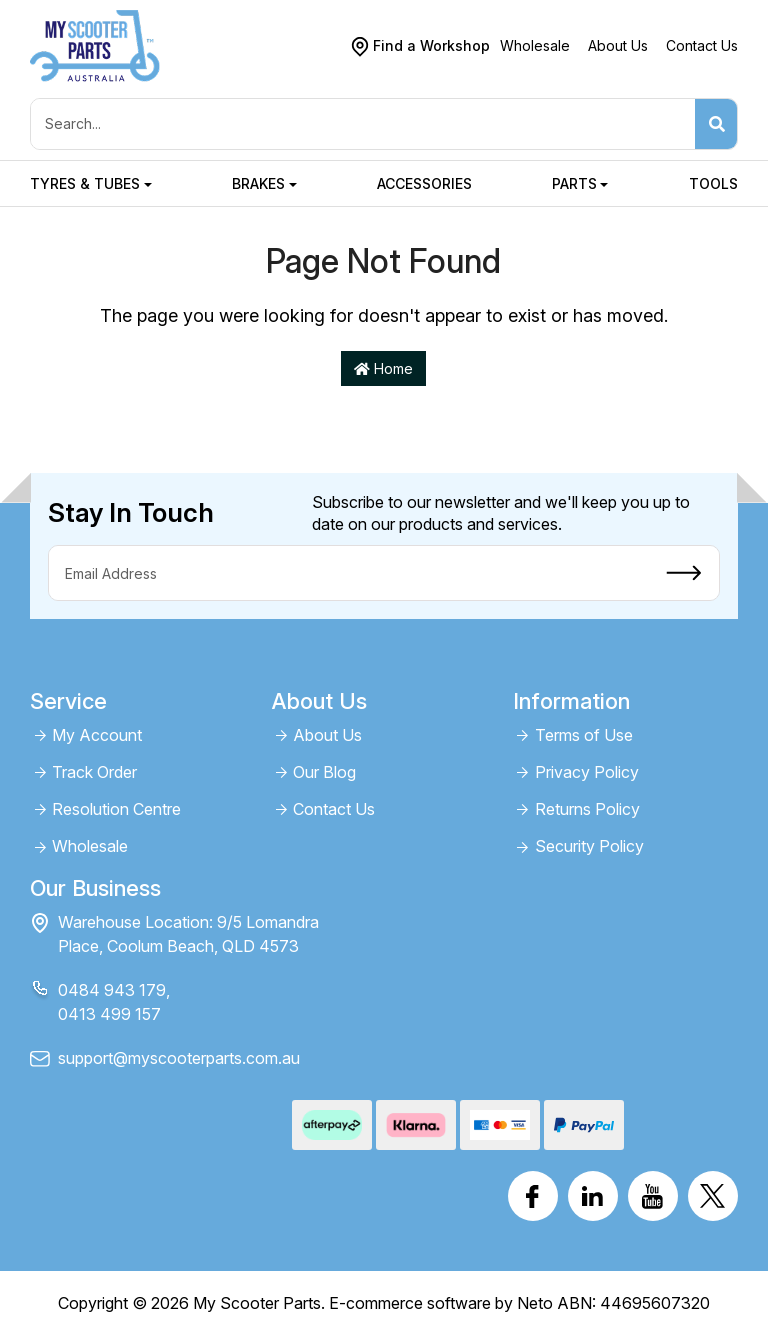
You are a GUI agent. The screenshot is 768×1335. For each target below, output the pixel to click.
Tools (713, 183)
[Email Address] (349, 573)
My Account (97, 735)
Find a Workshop (431, 45)
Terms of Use (584, 735)
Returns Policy (587, 809)
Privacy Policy (587, 772)
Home (383, 368)
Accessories (424, 183)
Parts (574, 183)
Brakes (258, 183)
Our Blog (324, 772)
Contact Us (702, 45)
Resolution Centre (116, 809)
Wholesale (535, 45)
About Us (618, 45)
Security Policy (589, 846)
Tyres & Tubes (85, 183)
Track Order (94, 772)
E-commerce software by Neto (441, 1303)
